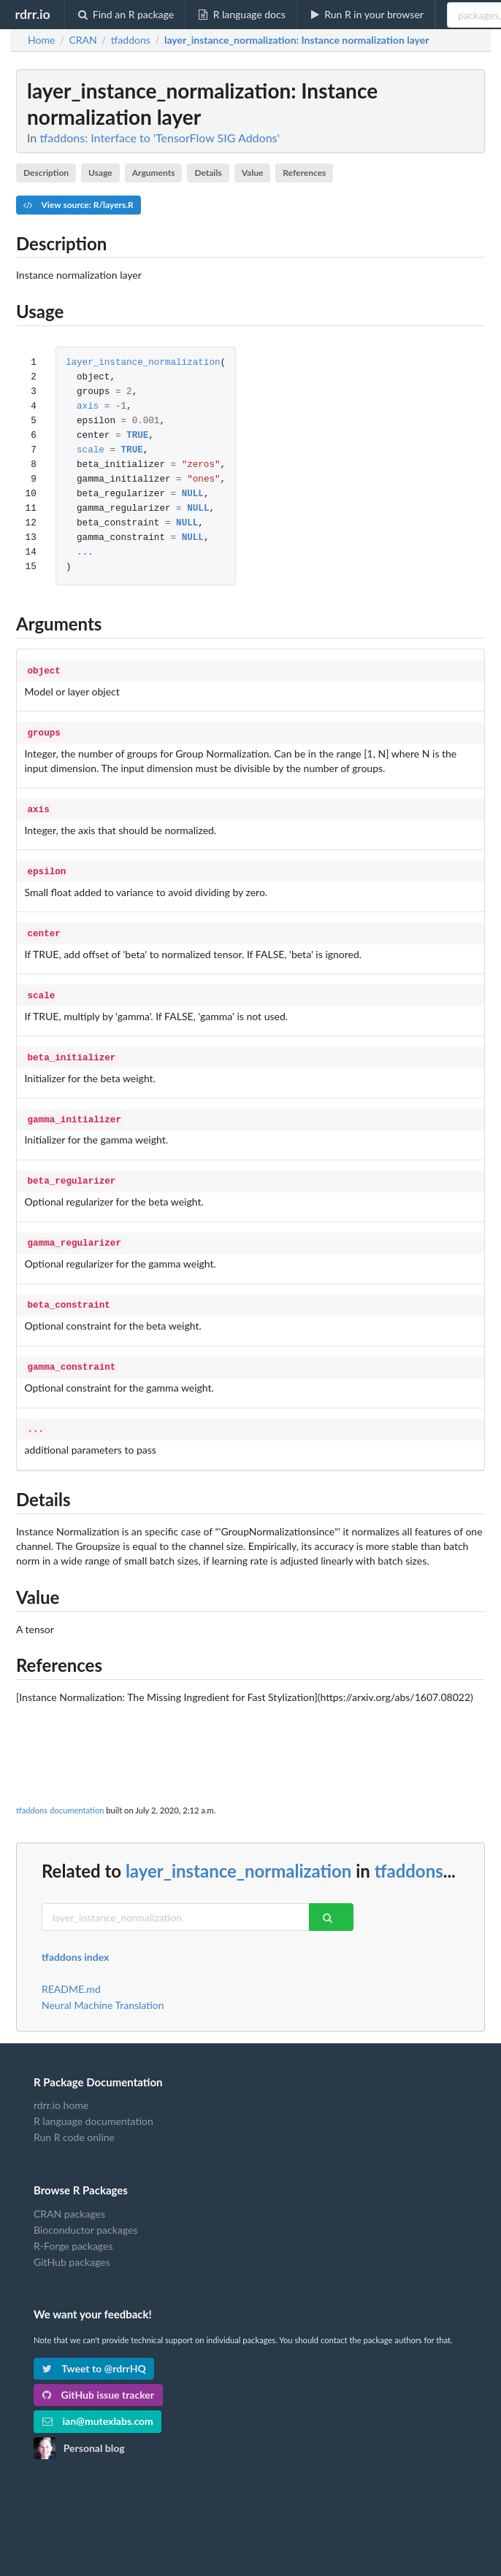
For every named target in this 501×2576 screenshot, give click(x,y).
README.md (71, 1970)
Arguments (153, 172)
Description (46, 172)
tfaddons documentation (60, 1791)
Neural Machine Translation (103, 1986)
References (304, 172)
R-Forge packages (73, 2227)
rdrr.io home (61, 2086)
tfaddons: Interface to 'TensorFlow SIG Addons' (159, 137)
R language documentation (93, 2102)
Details (207, 172)
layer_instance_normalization (143, 363)
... (85, 553)
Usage (100, 172)
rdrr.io (32, 14)
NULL (193, 494)
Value (253, 172)
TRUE (137, 436)
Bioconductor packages (85, 2211)
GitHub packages (72, 2243)
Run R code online (74, 2118)
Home (41, 40)
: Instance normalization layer (296, 40)
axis (88, 407)
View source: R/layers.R (78, 204)
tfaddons (409, 1851)
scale (90, 450)
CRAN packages (69, 2195)
